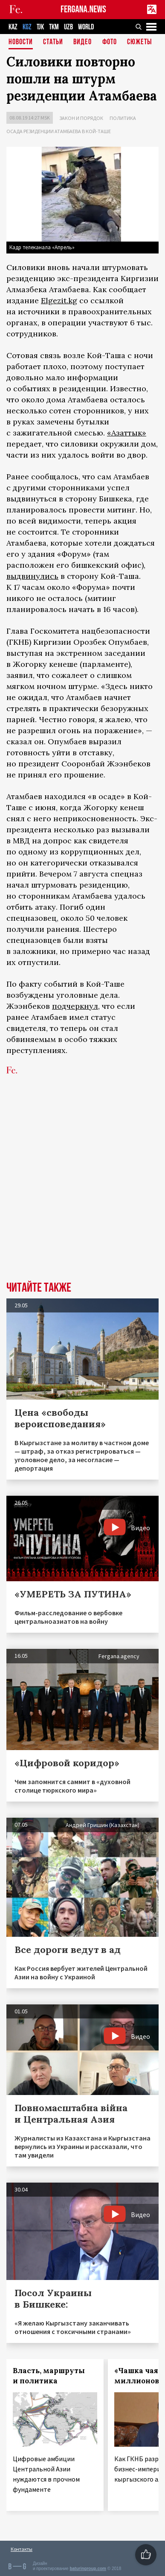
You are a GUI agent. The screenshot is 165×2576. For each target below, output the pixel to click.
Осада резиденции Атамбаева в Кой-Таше (58, 131)
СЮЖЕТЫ (139, 42)
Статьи (53, 42)
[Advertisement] (82, 1191)
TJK (40, 27)
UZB (68, 27)
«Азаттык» (126, 433)
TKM (54, 27)
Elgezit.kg (59, 300)
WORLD (86, 27)
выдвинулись (32, 576)
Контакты (21, 2549)
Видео (82, 42)
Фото (109, 42)
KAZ (13, 27)
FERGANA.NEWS (83, 9)
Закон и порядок (81, 118)
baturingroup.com (87, 2568)
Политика (123, 118)
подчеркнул (75, 1006)
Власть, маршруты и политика (49, 2375)
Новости (21, 42)
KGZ (27, 27)
